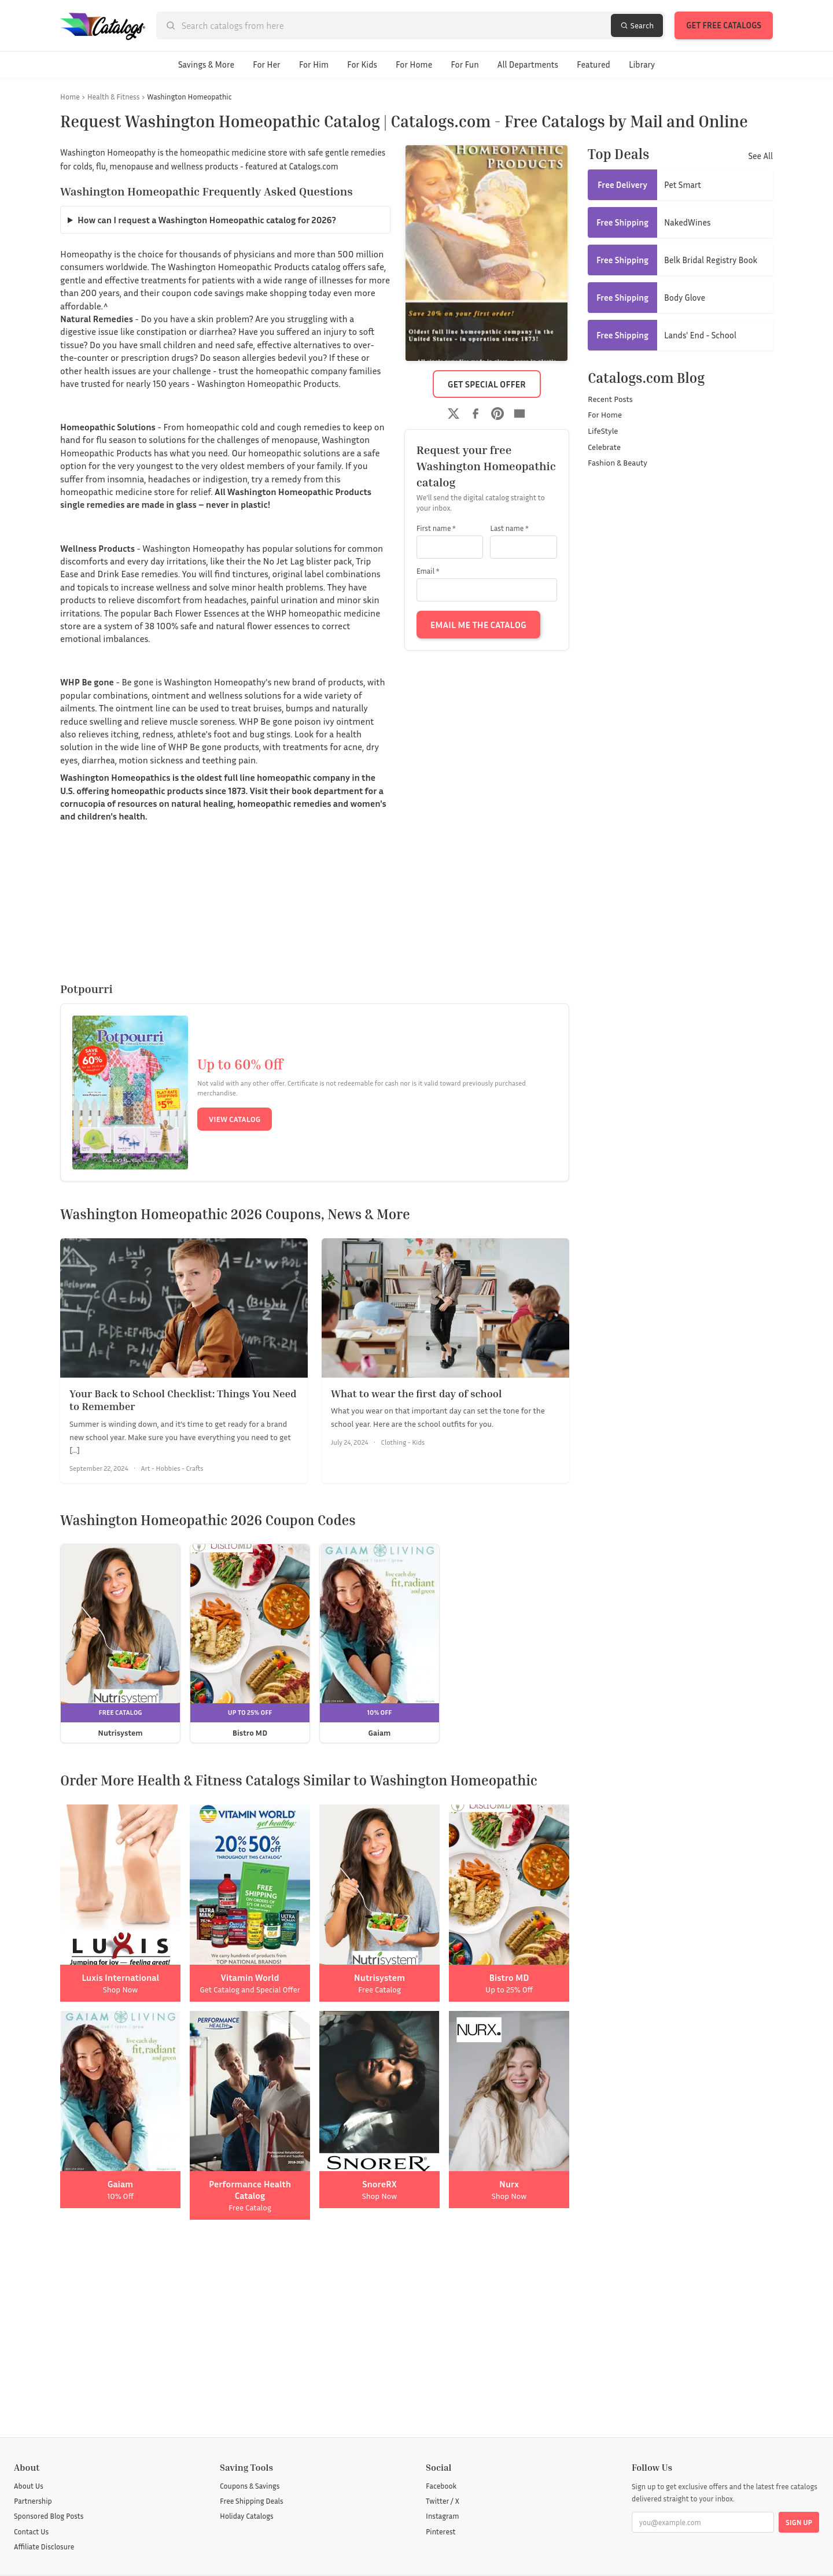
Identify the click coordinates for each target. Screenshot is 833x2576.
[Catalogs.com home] (103, 25)
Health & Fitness (113, 96)
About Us (28, 2485)
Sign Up (799, 2522)
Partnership (33, 2500)
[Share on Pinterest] (497, 413)
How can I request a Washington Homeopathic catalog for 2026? (207, 220)
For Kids (362, 64)
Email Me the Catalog (478, 624)
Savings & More (206, 64)
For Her (267, 64)
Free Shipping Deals (251, 2500)
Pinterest (440, 2531)
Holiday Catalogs (247, 2515)
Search (637, 25)
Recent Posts (610, 399)
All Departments (527, 64)
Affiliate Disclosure (44, 2546)
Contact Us (31, 2531)
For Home (414, 64)
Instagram (442, 2515)
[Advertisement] (314, 2328)
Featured (593, 64)
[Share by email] (519, 413)
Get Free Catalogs (723, 25)
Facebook (441, 2485)
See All (760, 155)
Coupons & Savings (249, 2485)
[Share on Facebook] (475, 413)
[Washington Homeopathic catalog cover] (486, 253)
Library (642, 64)
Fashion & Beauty (617, 462)
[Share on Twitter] (453, 413)
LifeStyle (603, 431)
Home (70, 96)
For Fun (465, 64)
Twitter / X (442, 2500)
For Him (314, 64)
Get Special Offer (487, 384)
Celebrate (604, 447)
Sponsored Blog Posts (48, 2515)
